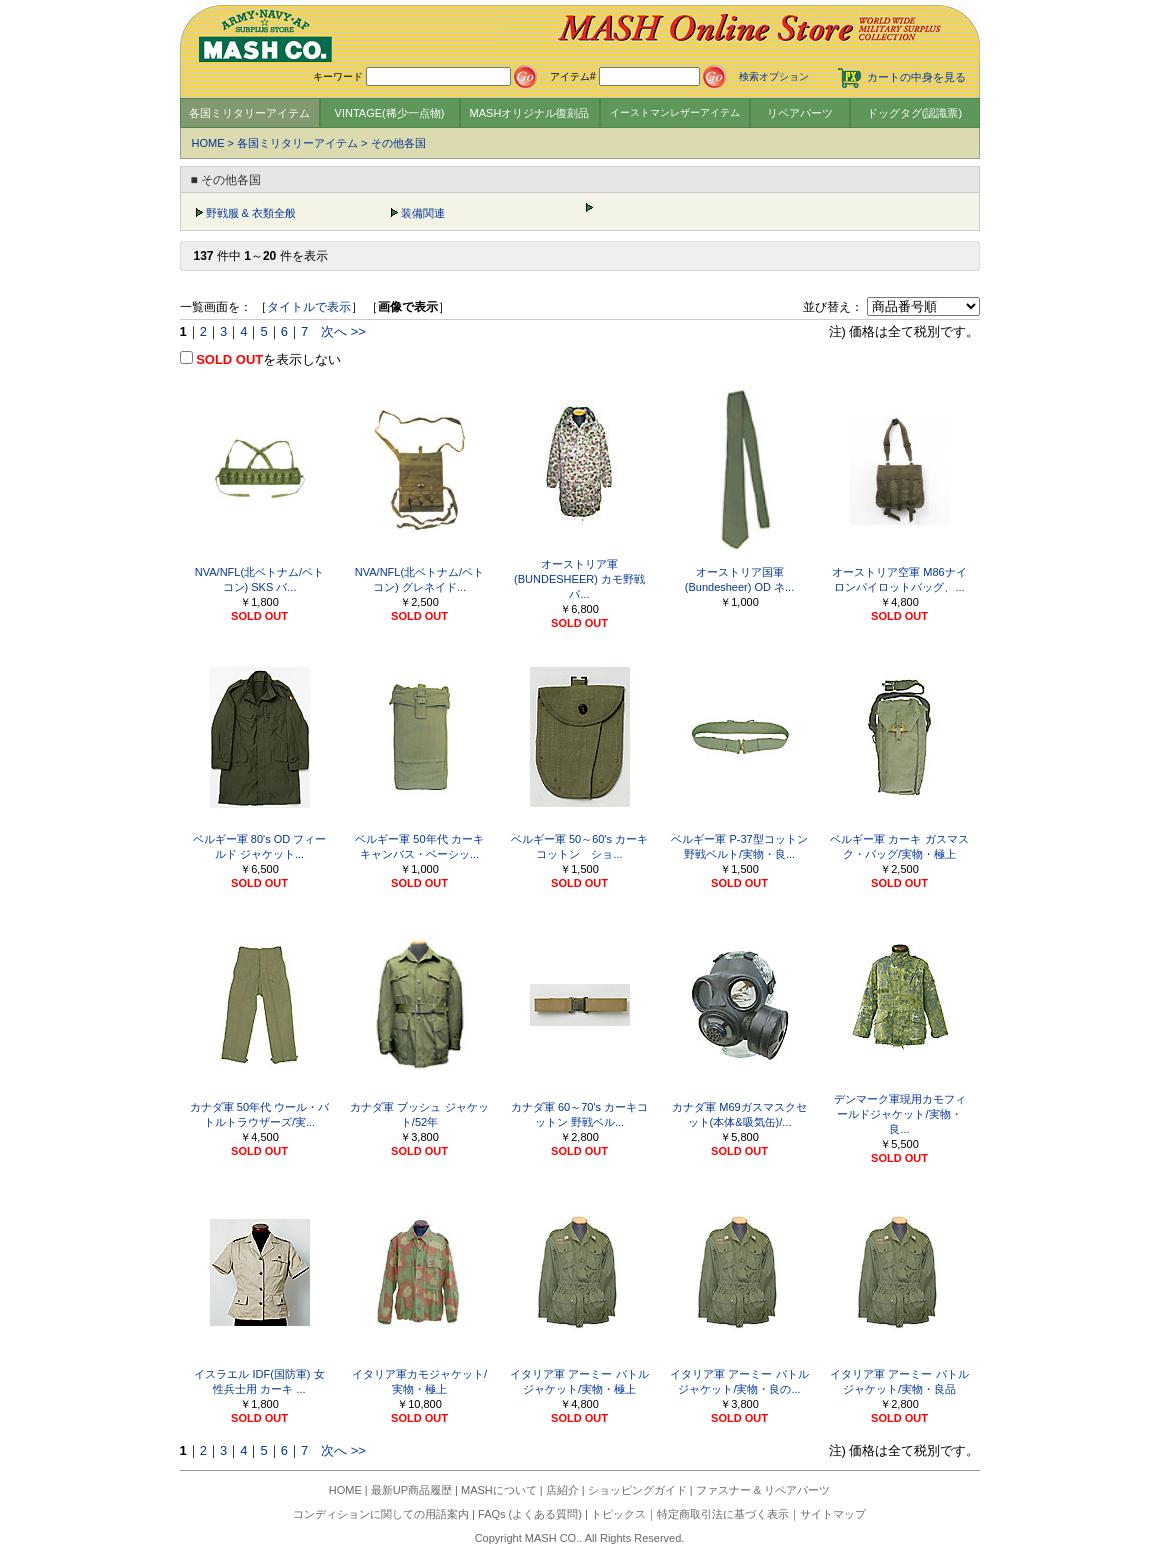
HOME (208, 143)
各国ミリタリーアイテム (249, 113)
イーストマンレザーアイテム (675, 112)
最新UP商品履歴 (411, 1490)
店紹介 (562, 1490)
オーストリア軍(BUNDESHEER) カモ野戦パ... (579, 579)
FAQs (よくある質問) (530, 1514)
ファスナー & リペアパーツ (763, 1490)
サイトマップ (833, 1514)
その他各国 (398, 143)
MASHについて (499, 1490)
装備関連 (423, 213)
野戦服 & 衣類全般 (251, 213)
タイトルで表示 (309, 307)
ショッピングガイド (637, 1490)
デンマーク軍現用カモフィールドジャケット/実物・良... (900, 1114)
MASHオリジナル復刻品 (530, 113)
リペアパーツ (800, 113)
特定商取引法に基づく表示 (723, 1514)
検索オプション (774, 76)
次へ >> (343, 331)
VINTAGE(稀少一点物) (390, 113)
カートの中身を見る (916, 77)
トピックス (618, 1514)
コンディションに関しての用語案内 (381, 1514)
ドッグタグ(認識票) (914, 113)
